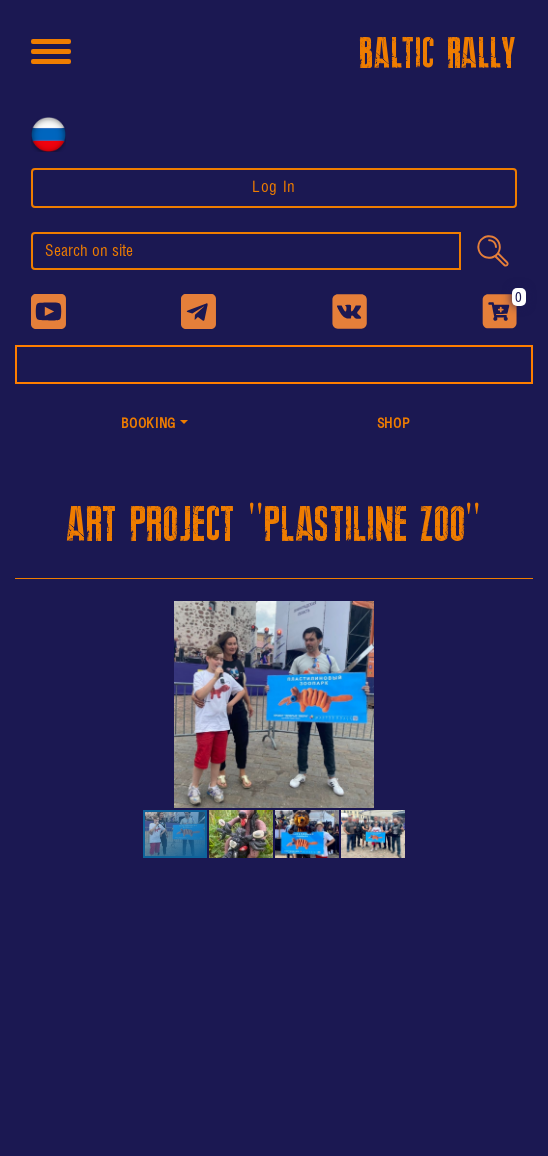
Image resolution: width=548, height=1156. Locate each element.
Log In (274, 187)
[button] (154, 425)
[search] (246, 251)
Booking (148, 424)
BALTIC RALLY (438, 54)
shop (394, 424)
